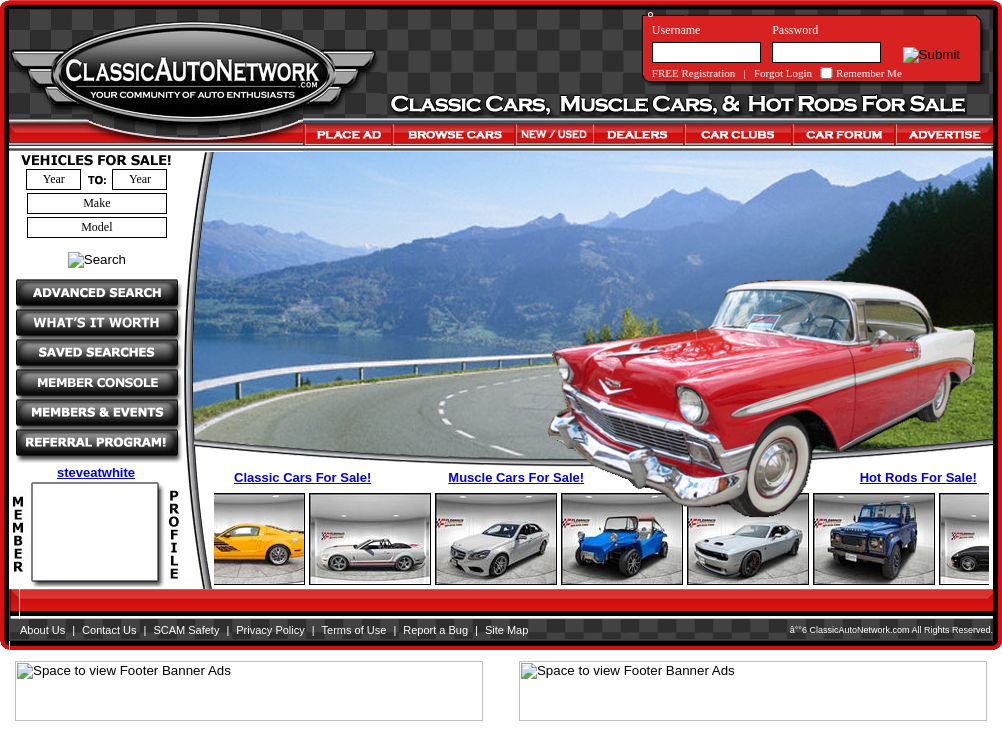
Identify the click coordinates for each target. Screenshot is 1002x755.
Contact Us (109, 630)
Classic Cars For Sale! (302, 477)
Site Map (506, 630)
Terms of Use (354, 630)
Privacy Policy (270, 630)
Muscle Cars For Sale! (516, 477)
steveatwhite (96, 472)
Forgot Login (783, 73)
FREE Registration (693, 73)
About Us (42, 630)
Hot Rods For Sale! (918, 477)
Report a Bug (435, 630)
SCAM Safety (186, 630)
